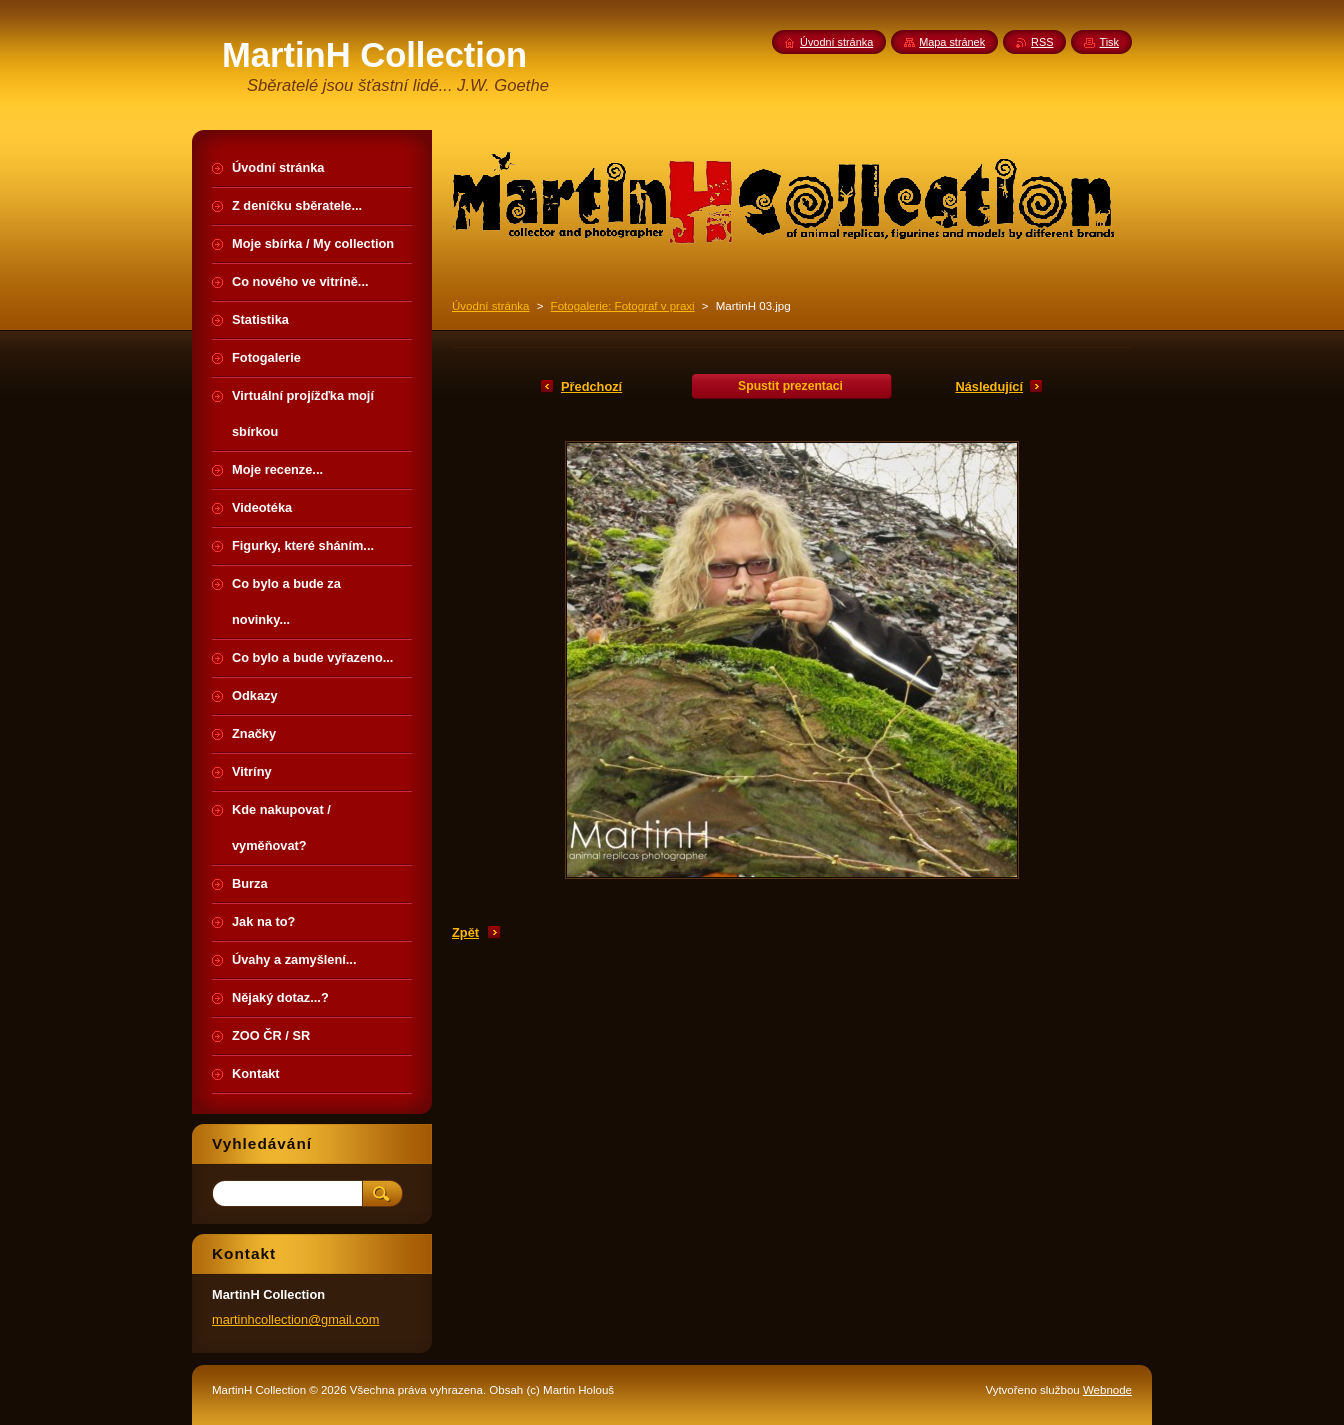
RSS (1042, 42)
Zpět (465, 932)
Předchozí (591, 386)
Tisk (1109, 42)
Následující (989, 386)
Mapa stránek (952, 42)
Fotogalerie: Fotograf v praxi (623, 306)
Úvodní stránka (490, 306)
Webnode (1107, 1390)
